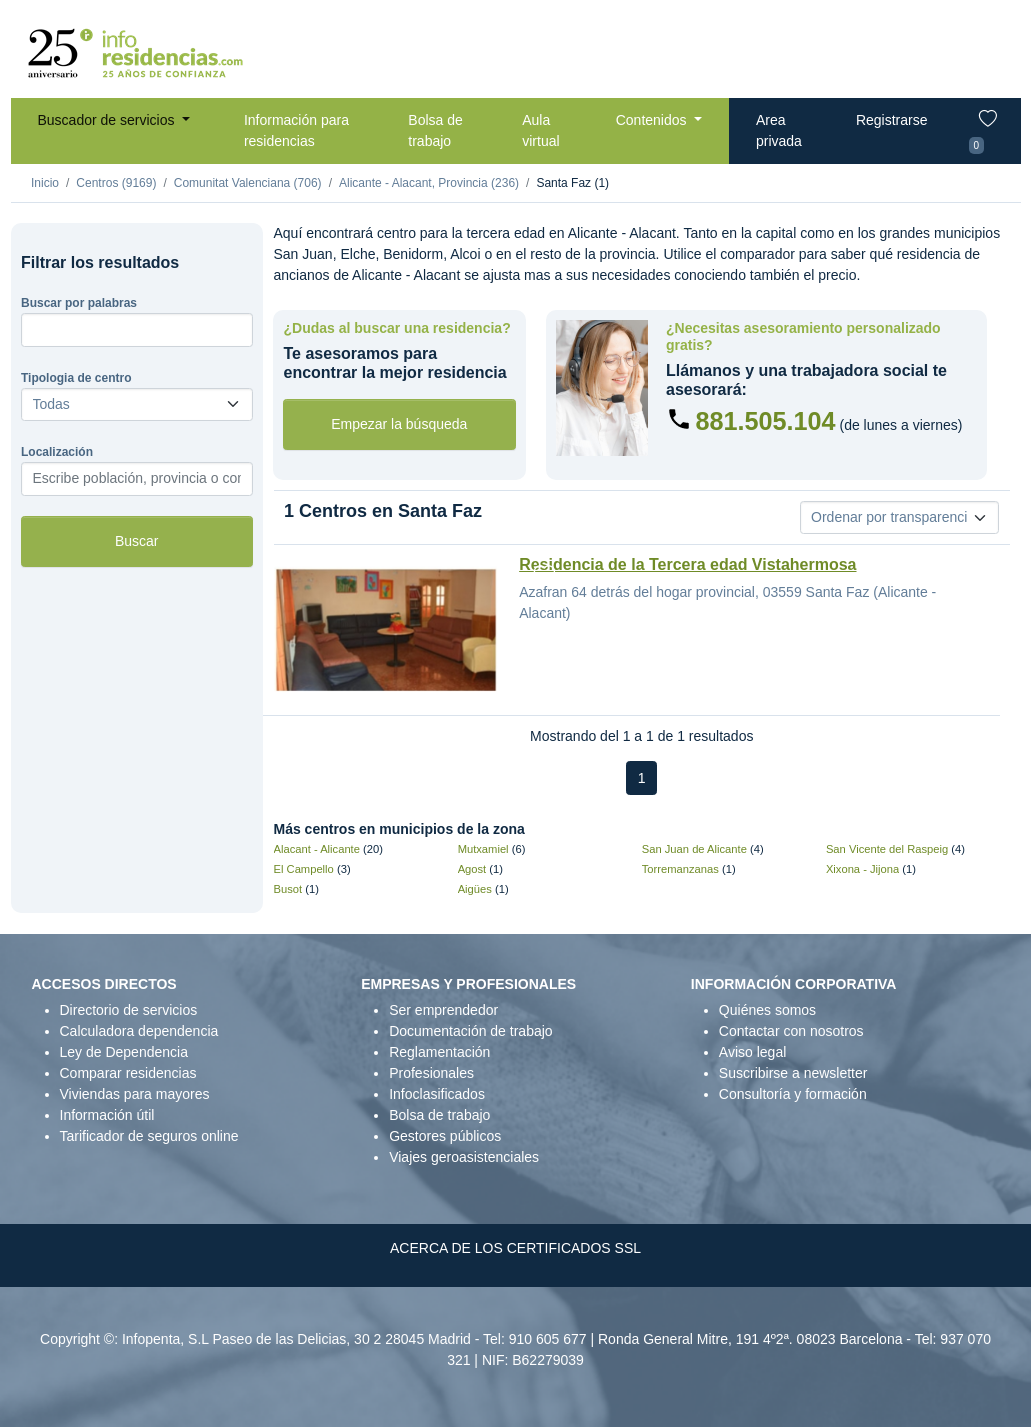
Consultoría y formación (793, 1094)
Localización (57, 452)
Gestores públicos (445, 1136)
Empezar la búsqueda (399, 424)
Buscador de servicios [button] (108, 120)
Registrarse (892, 120)
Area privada (779, 130)
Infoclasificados (437, 1094)
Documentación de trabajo (470, 1031)
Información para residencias (296, 130)
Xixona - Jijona (862, 869)
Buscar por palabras (79, 303)
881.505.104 (766, 421)
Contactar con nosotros (791, 1031)
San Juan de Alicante (694, 849)
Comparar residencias (128, 1073)
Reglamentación (439, 1052)
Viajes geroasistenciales (464, 1157)
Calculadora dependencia (139, 1031)
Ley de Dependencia (124, 1052)
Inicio (45, 183)
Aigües (475, 889)
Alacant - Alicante (317, 849)
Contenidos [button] (653, 120)
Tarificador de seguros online (149, 1136)
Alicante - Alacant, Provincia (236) (429, 183)
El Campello (304, 869)
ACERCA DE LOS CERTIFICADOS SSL (515, 1248)
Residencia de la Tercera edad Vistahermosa (687, 564)
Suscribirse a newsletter (793, 1073)
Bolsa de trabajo (435, 130)
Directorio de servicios (129, 1010)
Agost (472, 869)
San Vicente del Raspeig (887, 849)
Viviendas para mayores (135, 1094)
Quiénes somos (767, 1010)
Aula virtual (540, 130)
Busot (288, 889)
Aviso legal (752, 1052)
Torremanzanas (680, 869)
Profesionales (431, 1073)
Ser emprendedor (443, 1010)
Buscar (137, 541)
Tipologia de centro (76, 378)
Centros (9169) (116, 183)
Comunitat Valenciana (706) (248, 183)
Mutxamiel (483, 849)
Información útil (107, 1115)
